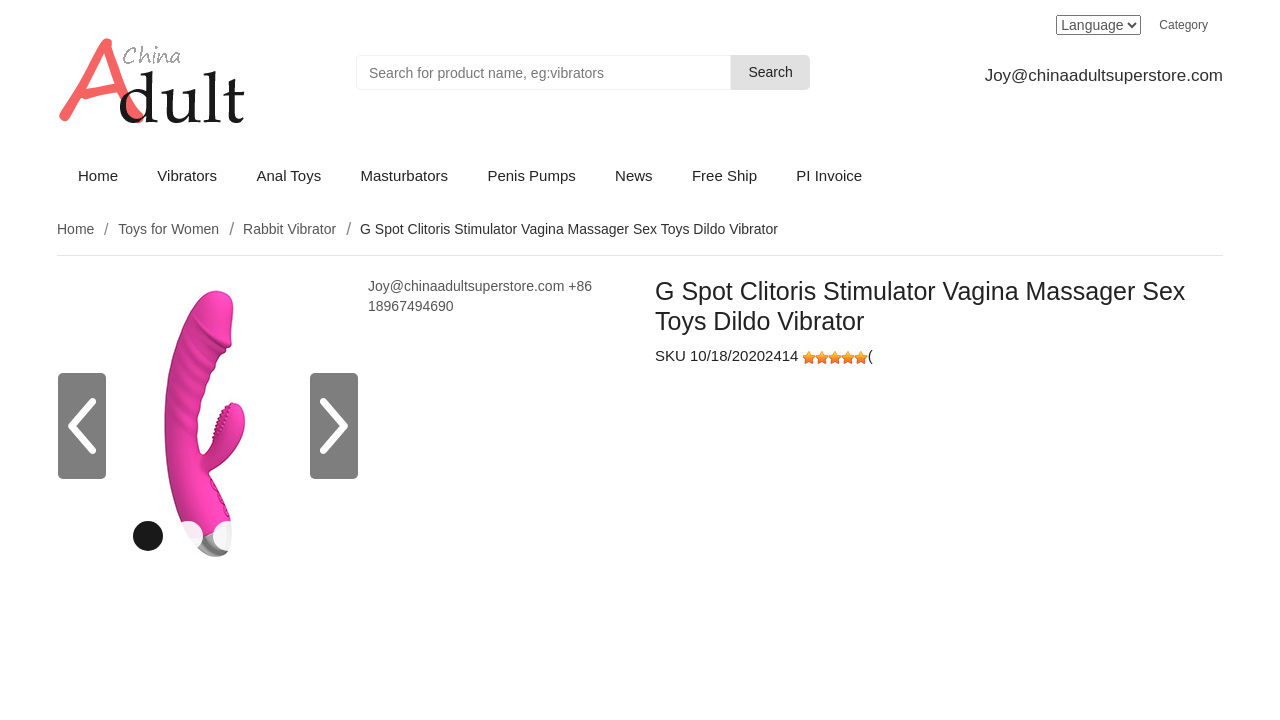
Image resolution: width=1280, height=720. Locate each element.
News (634, 175)
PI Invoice (829, 175)
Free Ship (724, 175)
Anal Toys (288, 175)
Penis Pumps (531, 175)
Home (98, 175)
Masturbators (405, 175)
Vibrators (187, 175)
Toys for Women (168, 229)
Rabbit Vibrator (289, 229)
